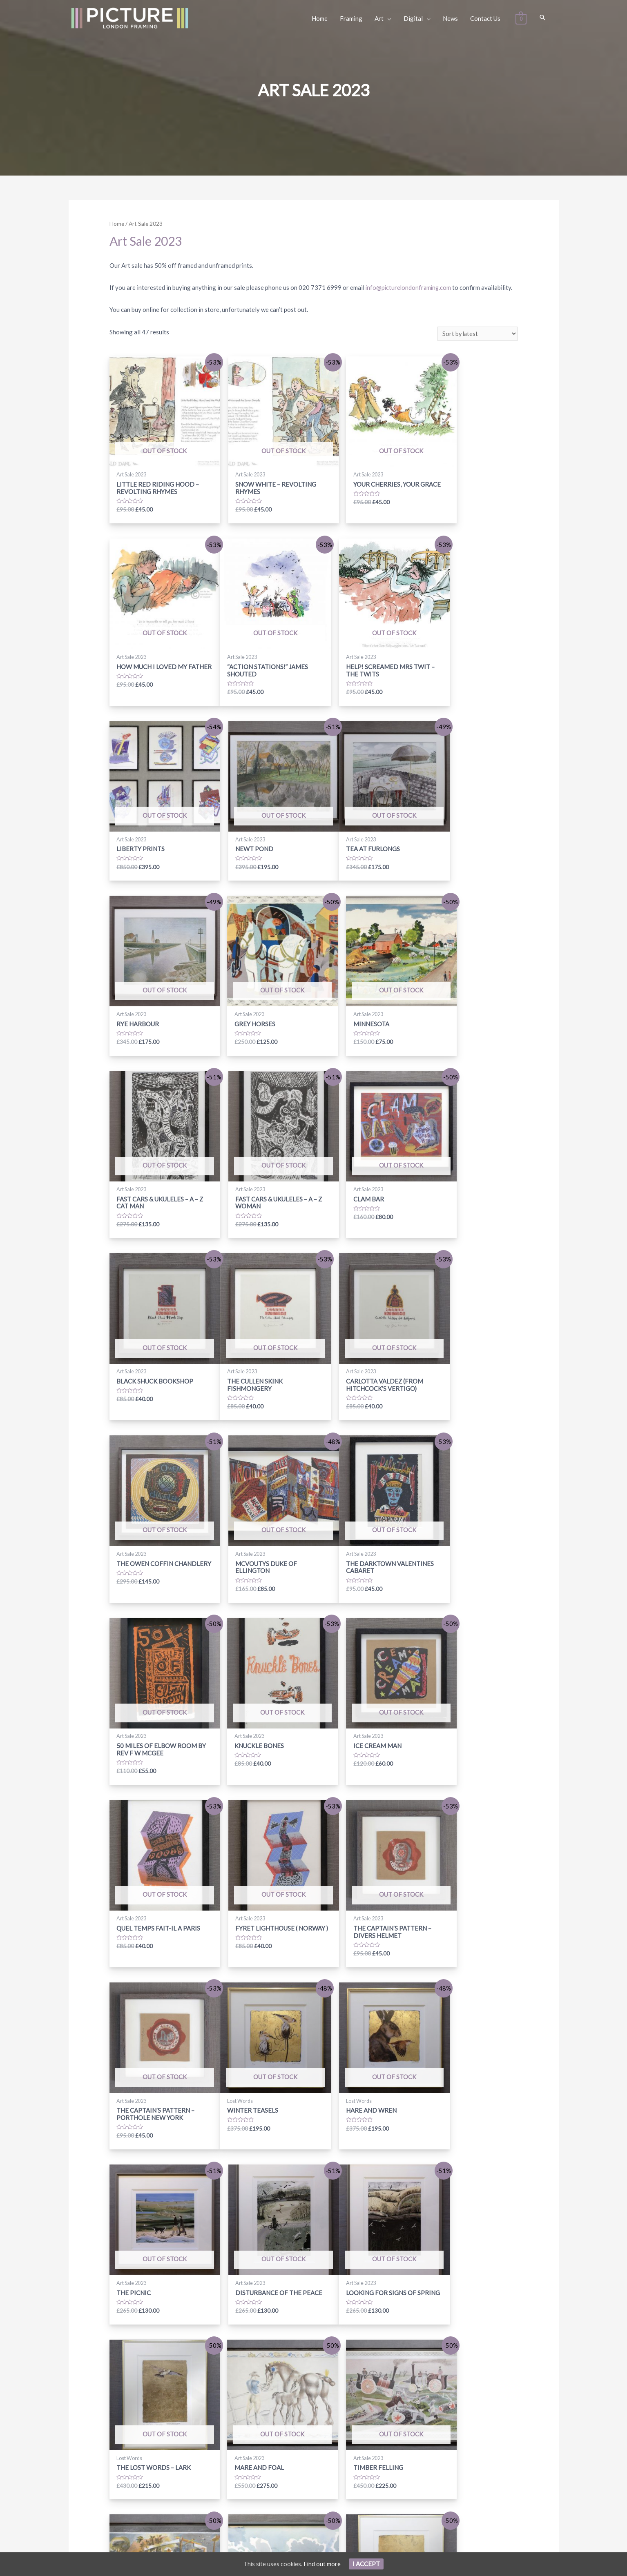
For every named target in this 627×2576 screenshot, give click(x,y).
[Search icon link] (542, 17)
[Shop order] (476, 333)
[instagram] (277, 2457)
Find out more (322, 2563)
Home (116, 223)
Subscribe (438, 2456)
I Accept (367, 2563)
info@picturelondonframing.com (409, 287)
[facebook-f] (250, 2457)
